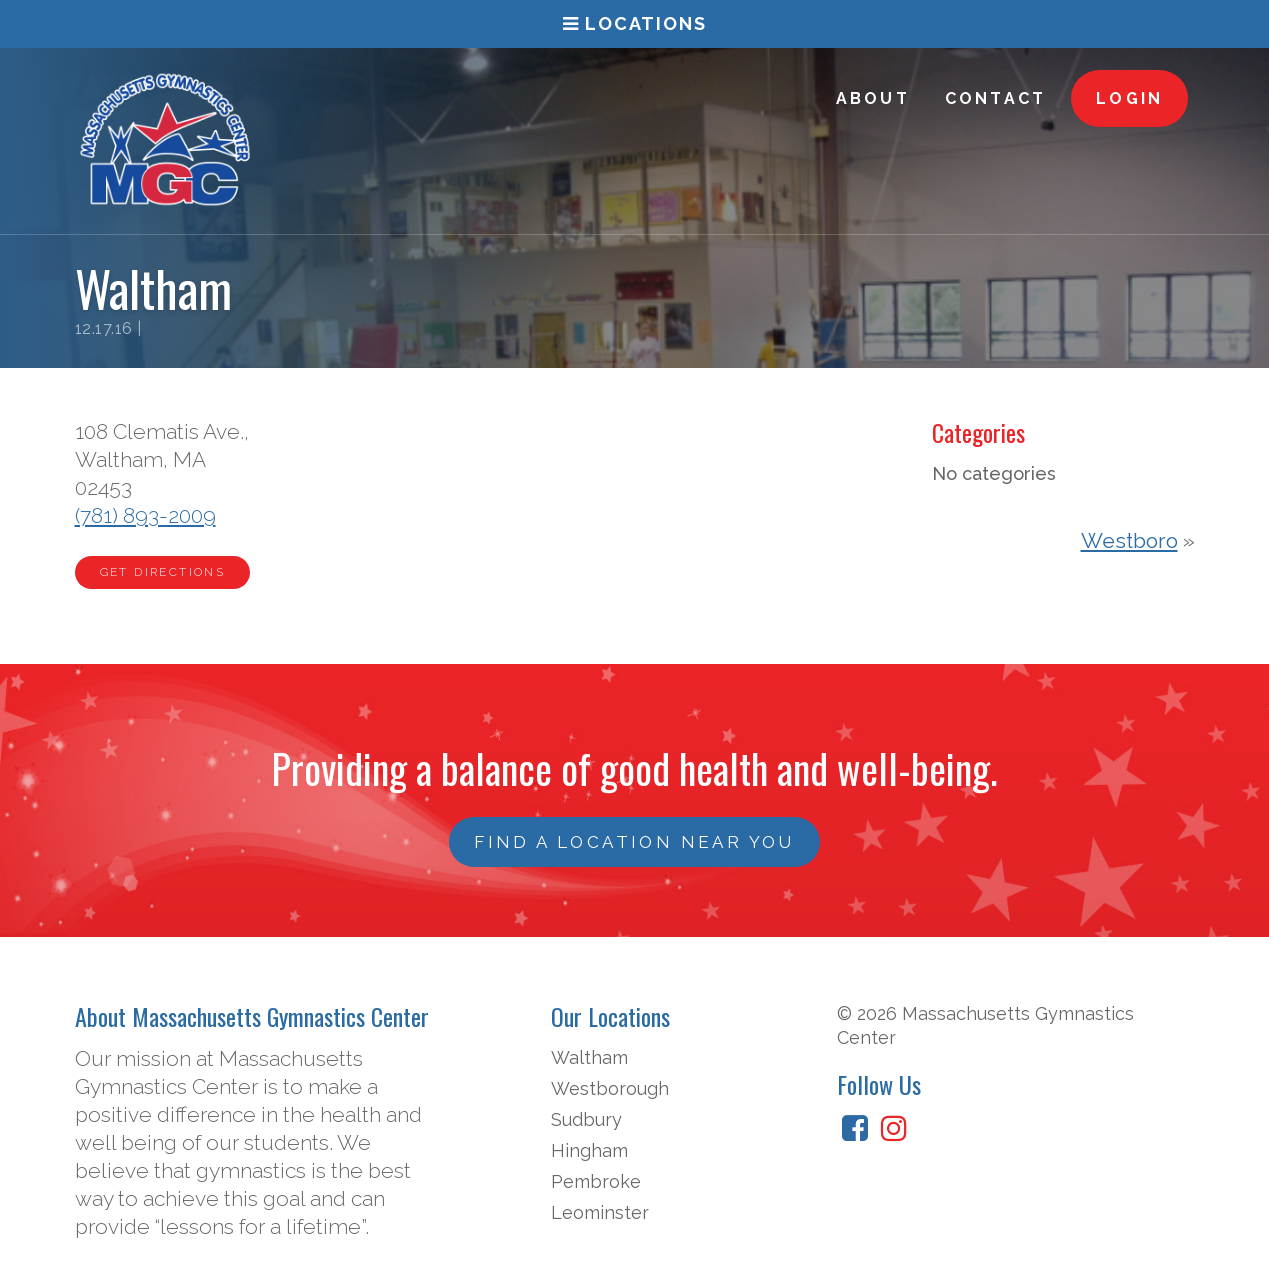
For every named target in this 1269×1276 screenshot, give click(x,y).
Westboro (1129, 540)
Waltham (589, 1057)
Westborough (610, 1088)
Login (1129, 98)
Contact (995, 98)
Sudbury (586, 1119)
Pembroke (596, 1181)
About (873, 98)
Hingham (589, 1150)
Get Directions (163, 572)
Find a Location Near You (634, 842)
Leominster (600, 1212)
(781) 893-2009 (145, 515)
